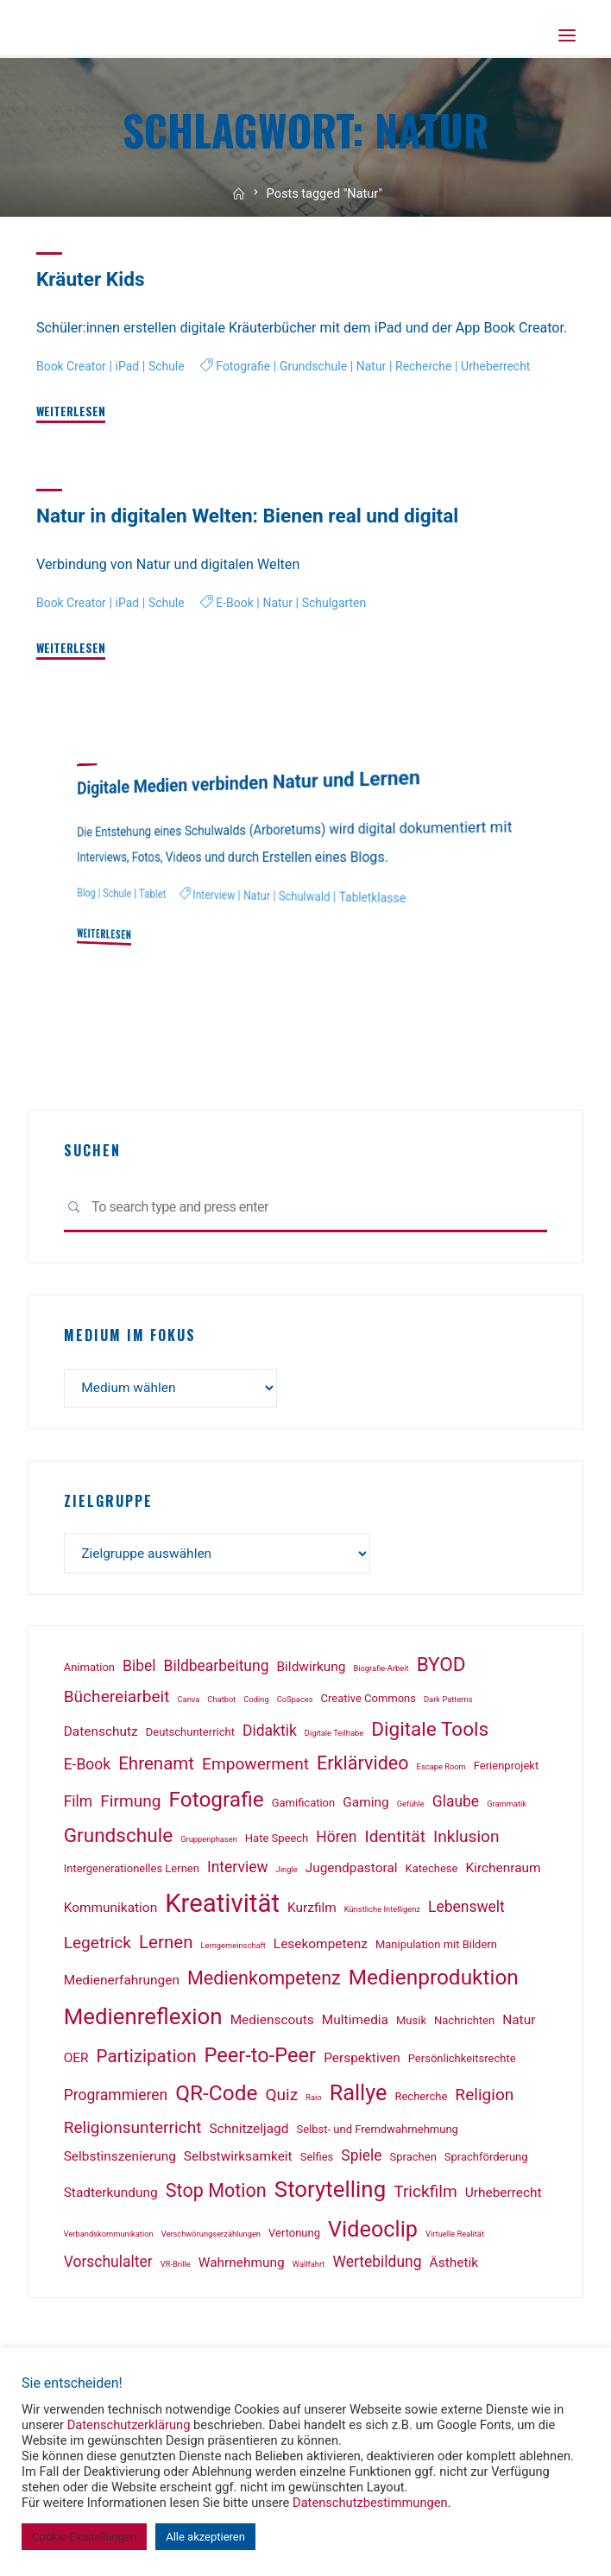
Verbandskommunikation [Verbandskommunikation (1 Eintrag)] (109, 2237)
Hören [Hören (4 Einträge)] (336, 1840)
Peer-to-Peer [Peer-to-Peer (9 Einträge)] (261, 2059)
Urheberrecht (511, 366)
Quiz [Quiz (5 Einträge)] (281, 2098)
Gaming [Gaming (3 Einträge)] (365, 1805)
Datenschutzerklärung (129, 2425)
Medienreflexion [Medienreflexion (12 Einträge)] (143, 2020)
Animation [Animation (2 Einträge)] (89, 1670)
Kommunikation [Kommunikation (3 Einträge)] (111, 1911)
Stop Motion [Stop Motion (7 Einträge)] (216, 2194)
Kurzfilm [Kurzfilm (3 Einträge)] (312, 1911)
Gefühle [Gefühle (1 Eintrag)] (411, 1807)
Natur (381, 366)
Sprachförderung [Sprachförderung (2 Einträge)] (486, 2160)
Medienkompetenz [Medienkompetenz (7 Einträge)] (264, 1981)
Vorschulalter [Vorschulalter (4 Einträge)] (108, 2265)
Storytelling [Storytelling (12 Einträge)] (330, 2193)
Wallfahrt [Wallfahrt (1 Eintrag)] (309, 2267)
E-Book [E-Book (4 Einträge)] (87, 1767)
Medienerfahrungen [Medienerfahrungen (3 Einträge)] (122, 1983)
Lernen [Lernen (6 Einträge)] (166, 1945)
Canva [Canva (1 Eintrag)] (189, 1702)
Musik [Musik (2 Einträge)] (411, 2023)
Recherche (435, 366)
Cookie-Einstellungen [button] (84, 2536)
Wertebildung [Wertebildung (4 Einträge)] (376, 2265)
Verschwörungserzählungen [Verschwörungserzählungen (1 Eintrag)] (211, 2237)
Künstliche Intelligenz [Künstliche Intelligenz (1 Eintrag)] (382, 1912)
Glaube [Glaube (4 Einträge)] (455, 1804)
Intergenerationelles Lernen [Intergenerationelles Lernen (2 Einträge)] (131, 1871)
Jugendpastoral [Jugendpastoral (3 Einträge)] (352, 1871)
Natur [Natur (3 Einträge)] (518, 2023)
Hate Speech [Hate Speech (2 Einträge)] (277, 1841)
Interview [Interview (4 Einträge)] (237, 1870)
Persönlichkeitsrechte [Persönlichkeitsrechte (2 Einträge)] (462, 2061)
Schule (170, 366)
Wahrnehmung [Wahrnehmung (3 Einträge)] (241, 2266)
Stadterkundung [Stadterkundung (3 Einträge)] (111, 2196)
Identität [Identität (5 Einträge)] (394, 1840)
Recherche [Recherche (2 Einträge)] (420, 2099)
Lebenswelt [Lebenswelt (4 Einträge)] (466, 1910)
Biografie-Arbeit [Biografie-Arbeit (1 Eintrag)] (380, 1671)
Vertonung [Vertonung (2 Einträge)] (294, 2236)
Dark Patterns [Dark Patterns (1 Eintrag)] (448, 1702)
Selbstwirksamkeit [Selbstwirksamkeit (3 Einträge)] (238, 2160)
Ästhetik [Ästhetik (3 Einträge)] (454, 2266)
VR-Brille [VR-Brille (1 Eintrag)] (176, 2267)
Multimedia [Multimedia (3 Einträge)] (355, 2023)
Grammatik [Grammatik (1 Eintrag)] (506, 1807)
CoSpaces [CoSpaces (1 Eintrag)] (295, 1702)
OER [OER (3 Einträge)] (76, 2061)
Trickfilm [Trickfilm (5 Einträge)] (425, 2195)
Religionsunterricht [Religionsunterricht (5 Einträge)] (133, 2131)
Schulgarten (343, 631)
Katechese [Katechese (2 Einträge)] (432, 1871)
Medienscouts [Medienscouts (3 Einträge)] (272, 2023)
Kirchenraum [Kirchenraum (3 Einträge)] (502, 1871)
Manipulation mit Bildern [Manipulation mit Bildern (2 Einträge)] (436, 1947)
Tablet (155, 894)
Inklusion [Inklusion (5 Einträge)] (466, 1840)
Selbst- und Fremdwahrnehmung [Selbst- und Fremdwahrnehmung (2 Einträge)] (376, 2132)
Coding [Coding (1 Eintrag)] (255, 1702)
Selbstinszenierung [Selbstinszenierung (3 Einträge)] (120, 2160)
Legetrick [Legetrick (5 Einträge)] (97, 1946)
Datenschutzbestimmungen (370, 2502)
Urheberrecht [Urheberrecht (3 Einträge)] (503, 2196)
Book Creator (72, 366)
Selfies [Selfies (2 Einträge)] (317, 2160)
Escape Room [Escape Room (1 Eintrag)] (441, 1770)
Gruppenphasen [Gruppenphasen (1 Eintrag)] (208, 1842)
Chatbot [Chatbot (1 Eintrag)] (221, 1702)
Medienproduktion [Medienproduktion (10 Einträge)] (434, 1980)
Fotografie (249, 366)
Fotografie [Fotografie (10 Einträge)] (215, 1802)
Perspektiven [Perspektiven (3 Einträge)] (362, 2061)
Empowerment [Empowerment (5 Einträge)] (255, 1767)
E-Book (240, 631)
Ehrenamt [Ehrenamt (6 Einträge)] (156, 1766)
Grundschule (321, 366)
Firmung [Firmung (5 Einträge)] (130, 1804)
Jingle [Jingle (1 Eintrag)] (287, 1872)
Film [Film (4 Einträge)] (78, 1804)
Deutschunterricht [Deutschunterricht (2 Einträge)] (190, 1735)
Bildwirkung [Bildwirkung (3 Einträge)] (311, 1670)
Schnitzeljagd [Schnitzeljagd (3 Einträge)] (248, 2132)
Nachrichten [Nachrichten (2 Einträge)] (464, 2023)
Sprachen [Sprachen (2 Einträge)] (413, 2160)
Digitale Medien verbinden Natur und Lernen (255, 781)
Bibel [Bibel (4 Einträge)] (139, 1669)
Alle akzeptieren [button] (205, 2536)
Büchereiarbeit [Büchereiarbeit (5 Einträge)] (117, 1700)
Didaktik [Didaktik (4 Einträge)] (270, 1734)
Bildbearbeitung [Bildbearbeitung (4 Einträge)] (216, 1669)
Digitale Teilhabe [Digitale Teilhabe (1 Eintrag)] (334, 1736)
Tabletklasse (382, 897)
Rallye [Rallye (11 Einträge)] (358, 2096)
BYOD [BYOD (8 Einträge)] (441, 1668)
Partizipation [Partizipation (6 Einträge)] (147, 2059)
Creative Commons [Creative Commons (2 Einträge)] (368, 1701)
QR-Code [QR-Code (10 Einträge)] (216, 2096)
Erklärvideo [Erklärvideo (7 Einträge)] (363, 1766)
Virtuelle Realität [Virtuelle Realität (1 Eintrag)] (454, 2237)
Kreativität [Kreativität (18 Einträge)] (222, 1906)
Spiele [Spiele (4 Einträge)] (361, 2159)
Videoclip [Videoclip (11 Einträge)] (373, 2232)
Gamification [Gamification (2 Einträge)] (304, 1806)
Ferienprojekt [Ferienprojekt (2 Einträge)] (506, 1769)
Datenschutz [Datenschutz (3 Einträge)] (101, 1735)
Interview (218, 895)
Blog (86, 893)
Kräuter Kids (92, 279)
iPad (129, 366)
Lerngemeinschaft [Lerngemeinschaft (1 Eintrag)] (233, 1948)
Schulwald (312, 896)
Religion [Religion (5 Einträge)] (484, 2098)
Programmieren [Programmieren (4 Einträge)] (116, 2098)
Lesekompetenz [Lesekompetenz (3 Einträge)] (321, 1947)
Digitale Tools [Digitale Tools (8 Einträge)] (429, 1732)
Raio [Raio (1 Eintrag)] (313, 2100)
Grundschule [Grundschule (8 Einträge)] (118, 1839)
